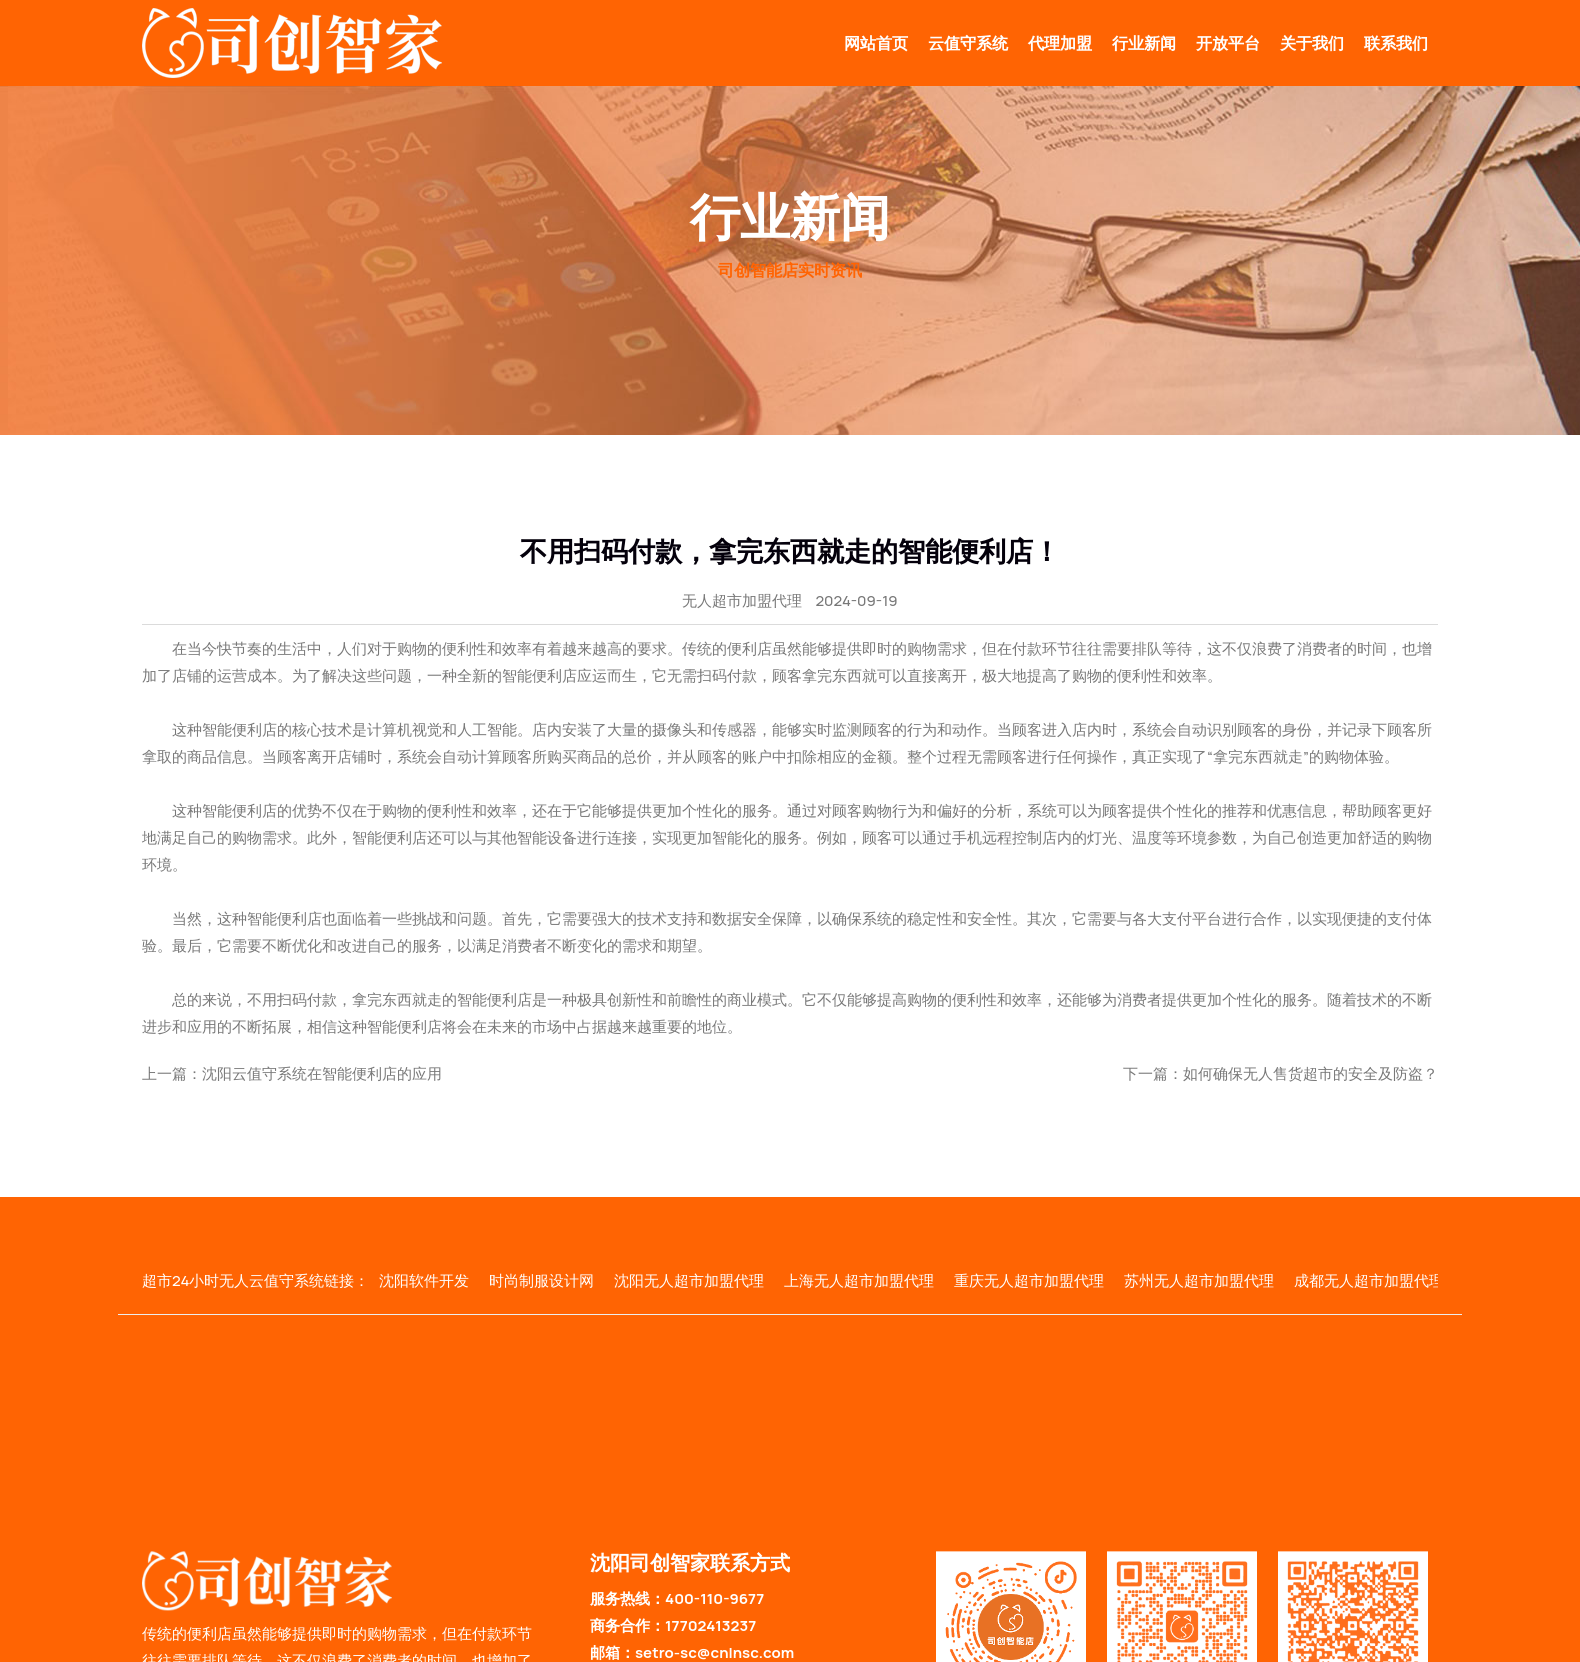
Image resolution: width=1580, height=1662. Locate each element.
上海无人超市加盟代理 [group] (859, 1280)
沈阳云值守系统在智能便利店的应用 (322, 1073)
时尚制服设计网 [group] (541, 1280)
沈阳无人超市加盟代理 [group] (689, 1280)
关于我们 (1312, 43)
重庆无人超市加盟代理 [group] (1029, 1280)
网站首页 (876, 43)
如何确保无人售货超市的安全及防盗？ (1310, 1073)
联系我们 (1396, 43)
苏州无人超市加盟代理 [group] (1199, 1280)
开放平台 (1228, 43)
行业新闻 (1144, 43)
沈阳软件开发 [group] (424, 1280)
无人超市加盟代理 (742, 600)
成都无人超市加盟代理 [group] (1369, 1280)
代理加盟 (1060, 43)
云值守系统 (968, 43)
